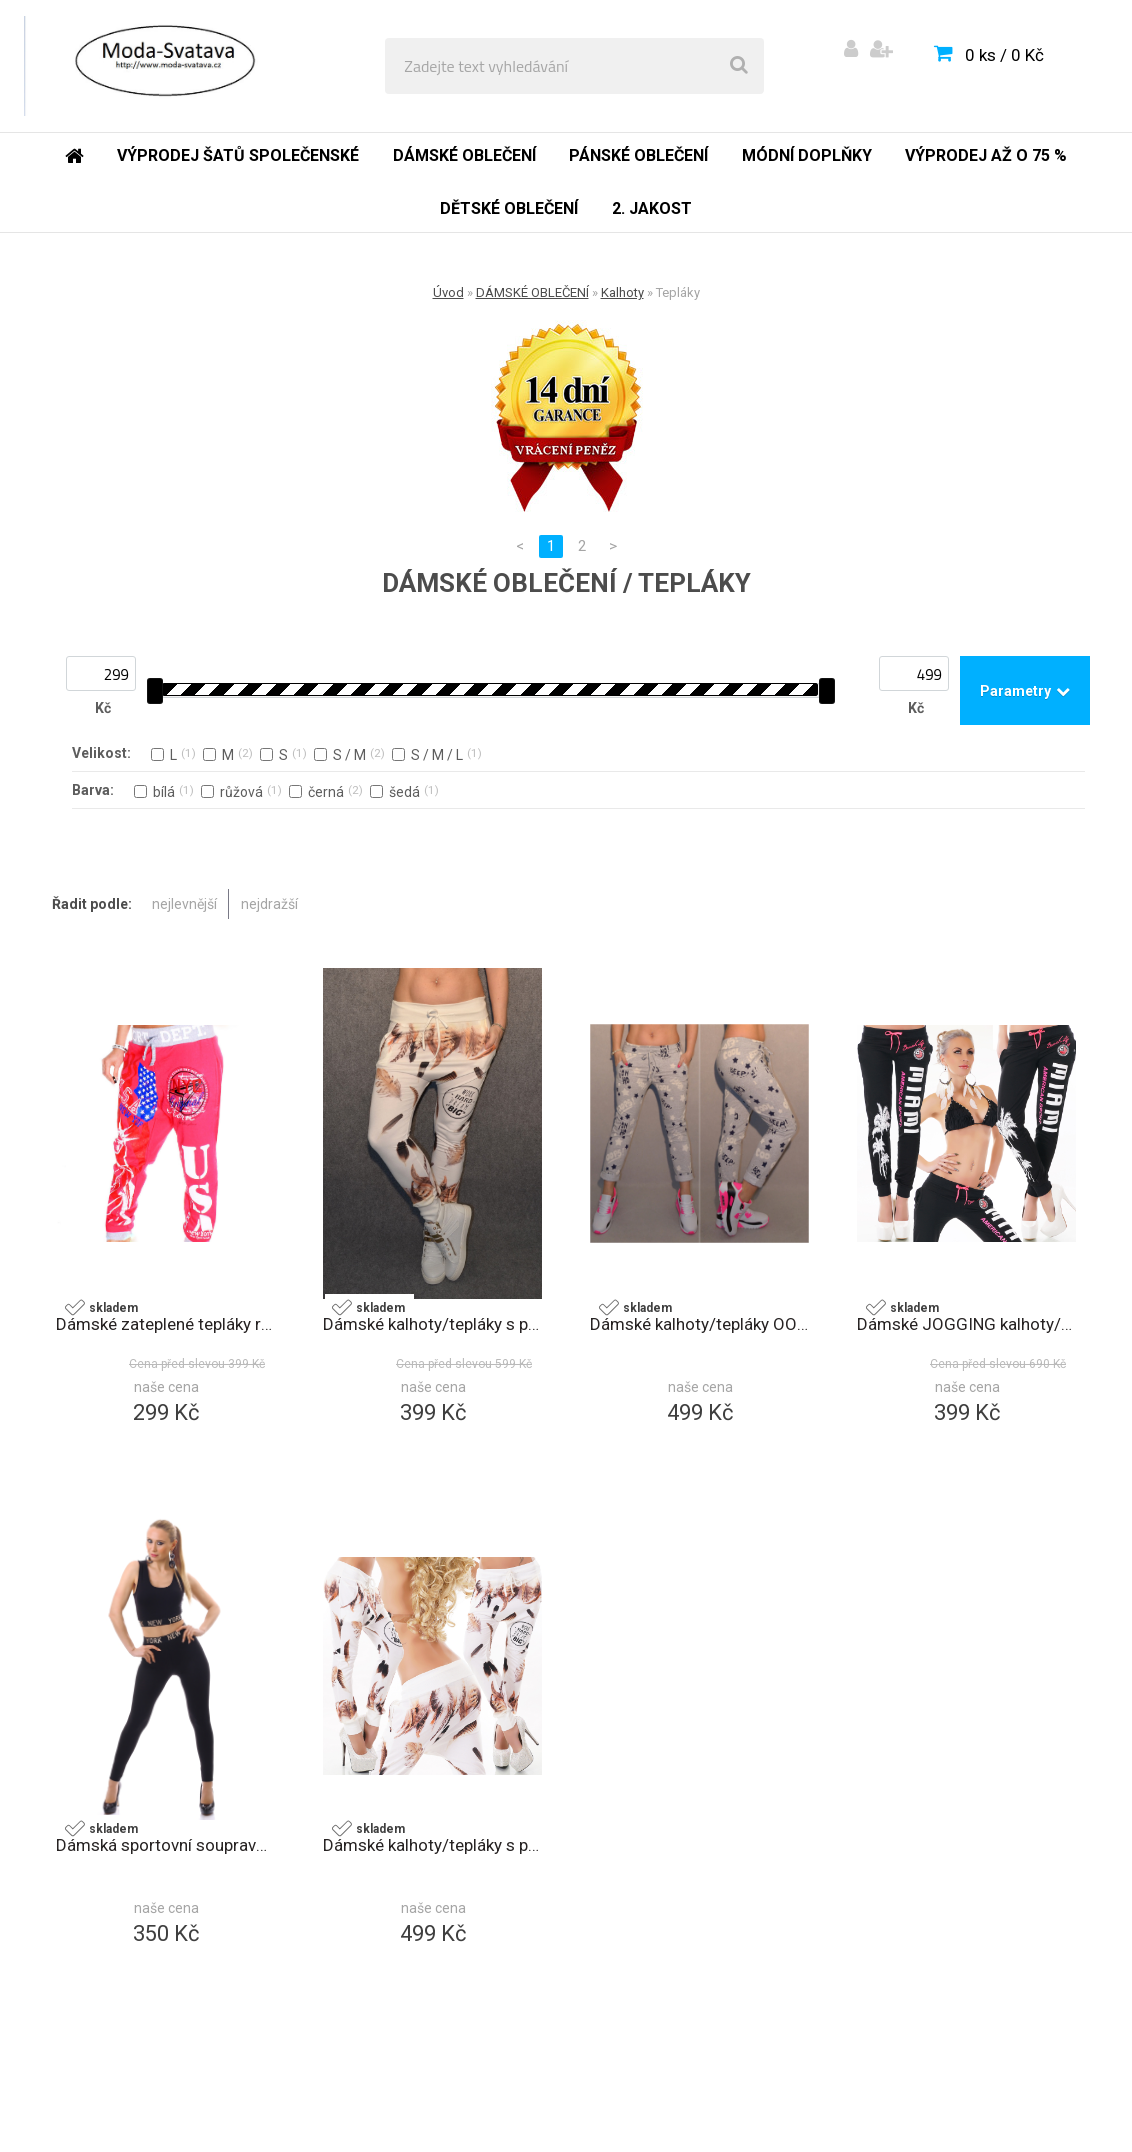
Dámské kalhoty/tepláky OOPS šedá (699, 1324)
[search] (739, 66)
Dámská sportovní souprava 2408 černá (165, 1845)
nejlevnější (184, 904)
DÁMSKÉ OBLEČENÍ (532, 292)
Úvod (448, 292)
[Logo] (161, 66)
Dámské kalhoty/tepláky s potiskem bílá (432, 1324)
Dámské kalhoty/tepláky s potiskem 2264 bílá (432, 1845)
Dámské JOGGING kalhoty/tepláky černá (966, 1324)
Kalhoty (622, 292)
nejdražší (269, 904)
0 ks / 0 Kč (1004, 55)
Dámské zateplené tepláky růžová (165, 1324)
